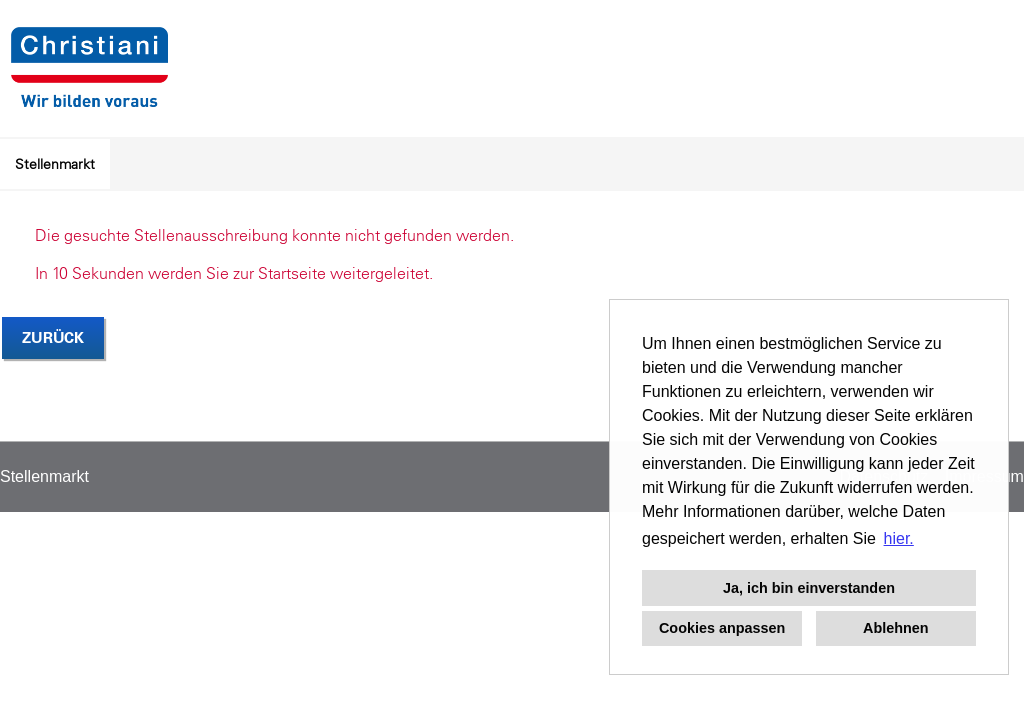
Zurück (53, 337)
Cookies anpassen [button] (722, 628)
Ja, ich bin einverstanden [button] (809, 588)
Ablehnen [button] (896, 628)
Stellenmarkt (55, 164)
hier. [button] (899, 538)
